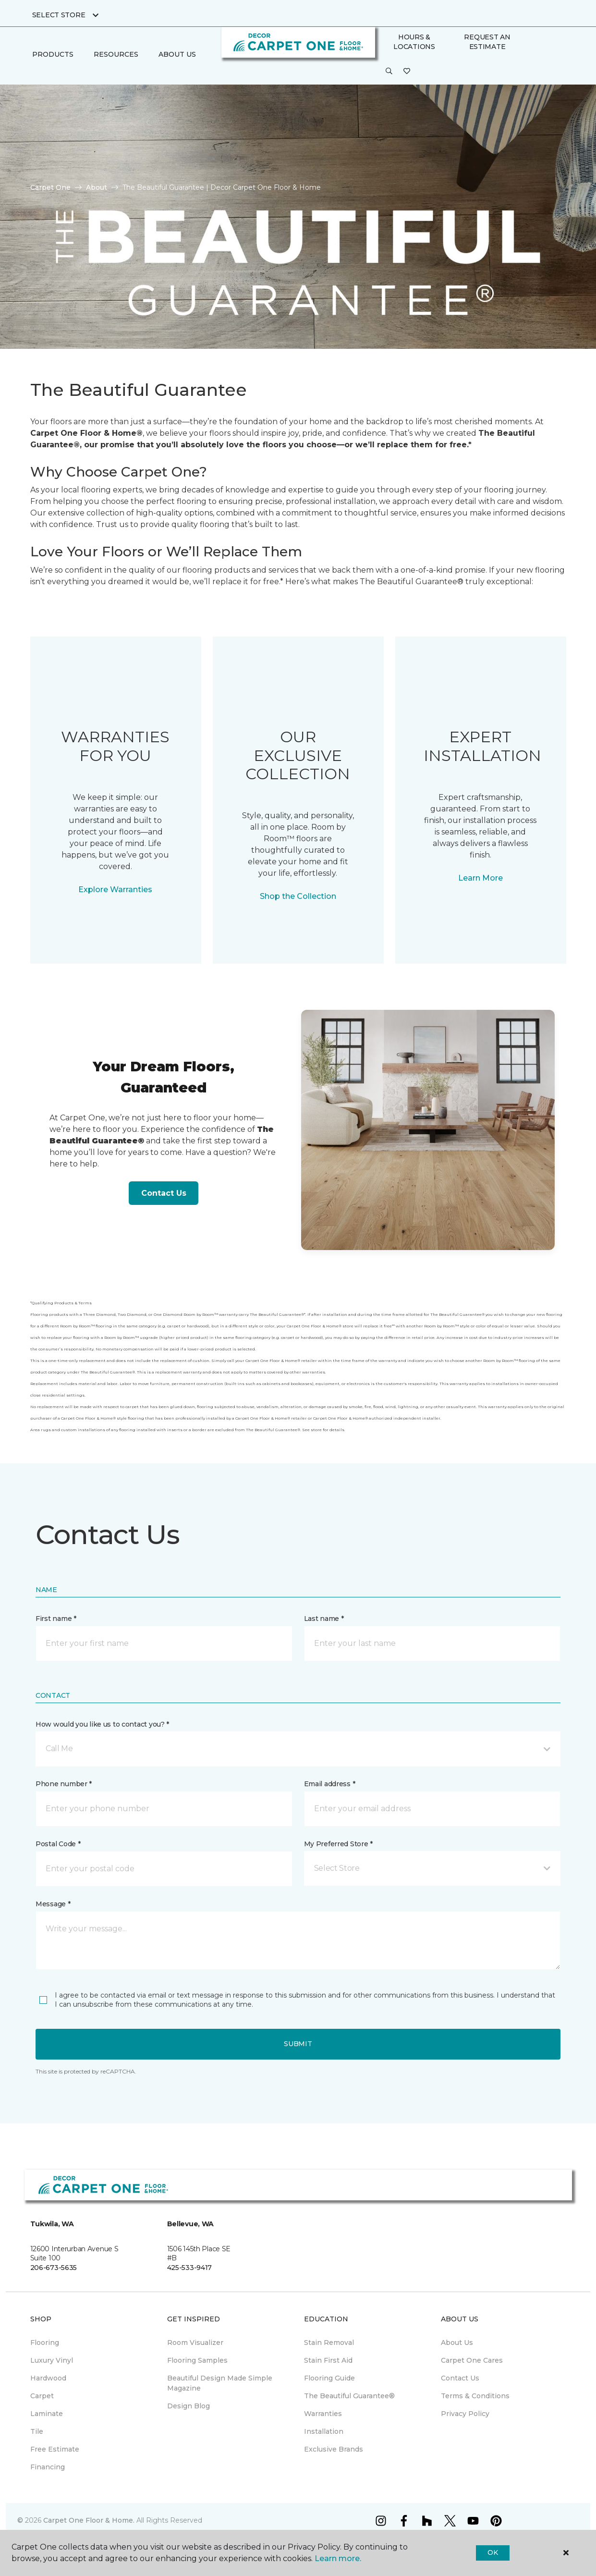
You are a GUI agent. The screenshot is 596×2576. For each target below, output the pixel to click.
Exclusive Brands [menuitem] (333, 2449)
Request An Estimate (487, 42)
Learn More (480, 878)
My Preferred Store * (338, 1843)
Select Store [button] (58, 15)
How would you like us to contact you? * (102, 1724)
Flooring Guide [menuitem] (329, 2378)
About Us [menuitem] (457, 2342)
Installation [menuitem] (323, 2431)
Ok (492, 2552)
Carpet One (50, 187)
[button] (389, 71)
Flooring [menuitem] (44, 2342)
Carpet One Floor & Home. (88, 2520)
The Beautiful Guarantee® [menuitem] (349, 2396)
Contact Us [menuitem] (460, 2378)
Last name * (324, 1618)
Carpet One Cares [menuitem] (472, 2360)
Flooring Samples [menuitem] (197, 2360)
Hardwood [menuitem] (48, 2378)
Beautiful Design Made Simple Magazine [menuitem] (219, 2383)
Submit (298, 2043)
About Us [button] (177, 54)
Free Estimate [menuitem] (54, 2449)
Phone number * (64, 1783)
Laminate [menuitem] (46, 2413)
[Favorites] (407, 71)
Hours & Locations (414, 42)
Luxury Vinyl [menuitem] (51, 2360)
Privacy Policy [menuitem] (465, 2413)
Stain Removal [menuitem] (329, 2342)
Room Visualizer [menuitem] (195, 2342)
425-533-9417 (189, 2267)
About (96, 187)
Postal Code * (58, 1843)
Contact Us (163, 1193)
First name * (56, 1618)
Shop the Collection (298, 896)
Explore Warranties (115, 889)
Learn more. (338, 2558)
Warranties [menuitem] (323, 2413)
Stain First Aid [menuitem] (328, 2360)
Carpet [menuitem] (42, 2396)
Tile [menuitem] (36, 2431)
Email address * (329, 1783)
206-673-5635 (53, 2267)
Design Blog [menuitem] (188, 2406)
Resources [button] (116, 54)
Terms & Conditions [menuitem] (475, 2396)
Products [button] (52, 54)
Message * (53, 1904)
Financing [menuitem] (47, 2467)
